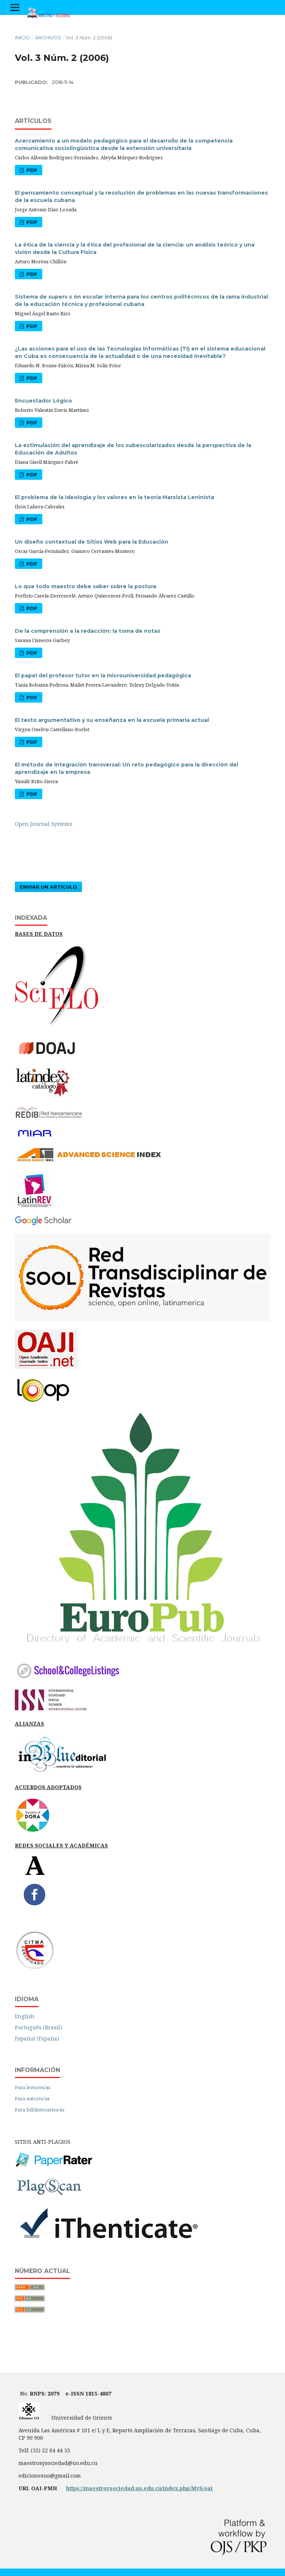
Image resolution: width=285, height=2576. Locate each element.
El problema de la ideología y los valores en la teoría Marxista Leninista (114, 497)
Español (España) (37, 2038)
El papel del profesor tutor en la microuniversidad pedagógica (103, 675)
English (25, 2016)
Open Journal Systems (43, 823)
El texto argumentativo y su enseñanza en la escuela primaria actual (112, 720)
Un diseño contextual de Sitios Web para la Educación (91, 541)
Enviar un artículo (48, 887)
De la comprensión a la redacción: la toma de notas (87, 631)
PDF (31, 170)
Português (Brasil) (38, 2027)
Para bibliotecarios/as (40, 2109)
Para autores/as (32, 2098)
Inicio (22, 37)
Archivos (48, 37)
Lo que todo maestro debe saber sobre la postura (85, 586)
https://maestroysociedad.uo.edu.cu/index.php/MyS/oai (139, 2488)
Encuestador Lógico (43, 400)
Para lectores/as (32, 2087)
